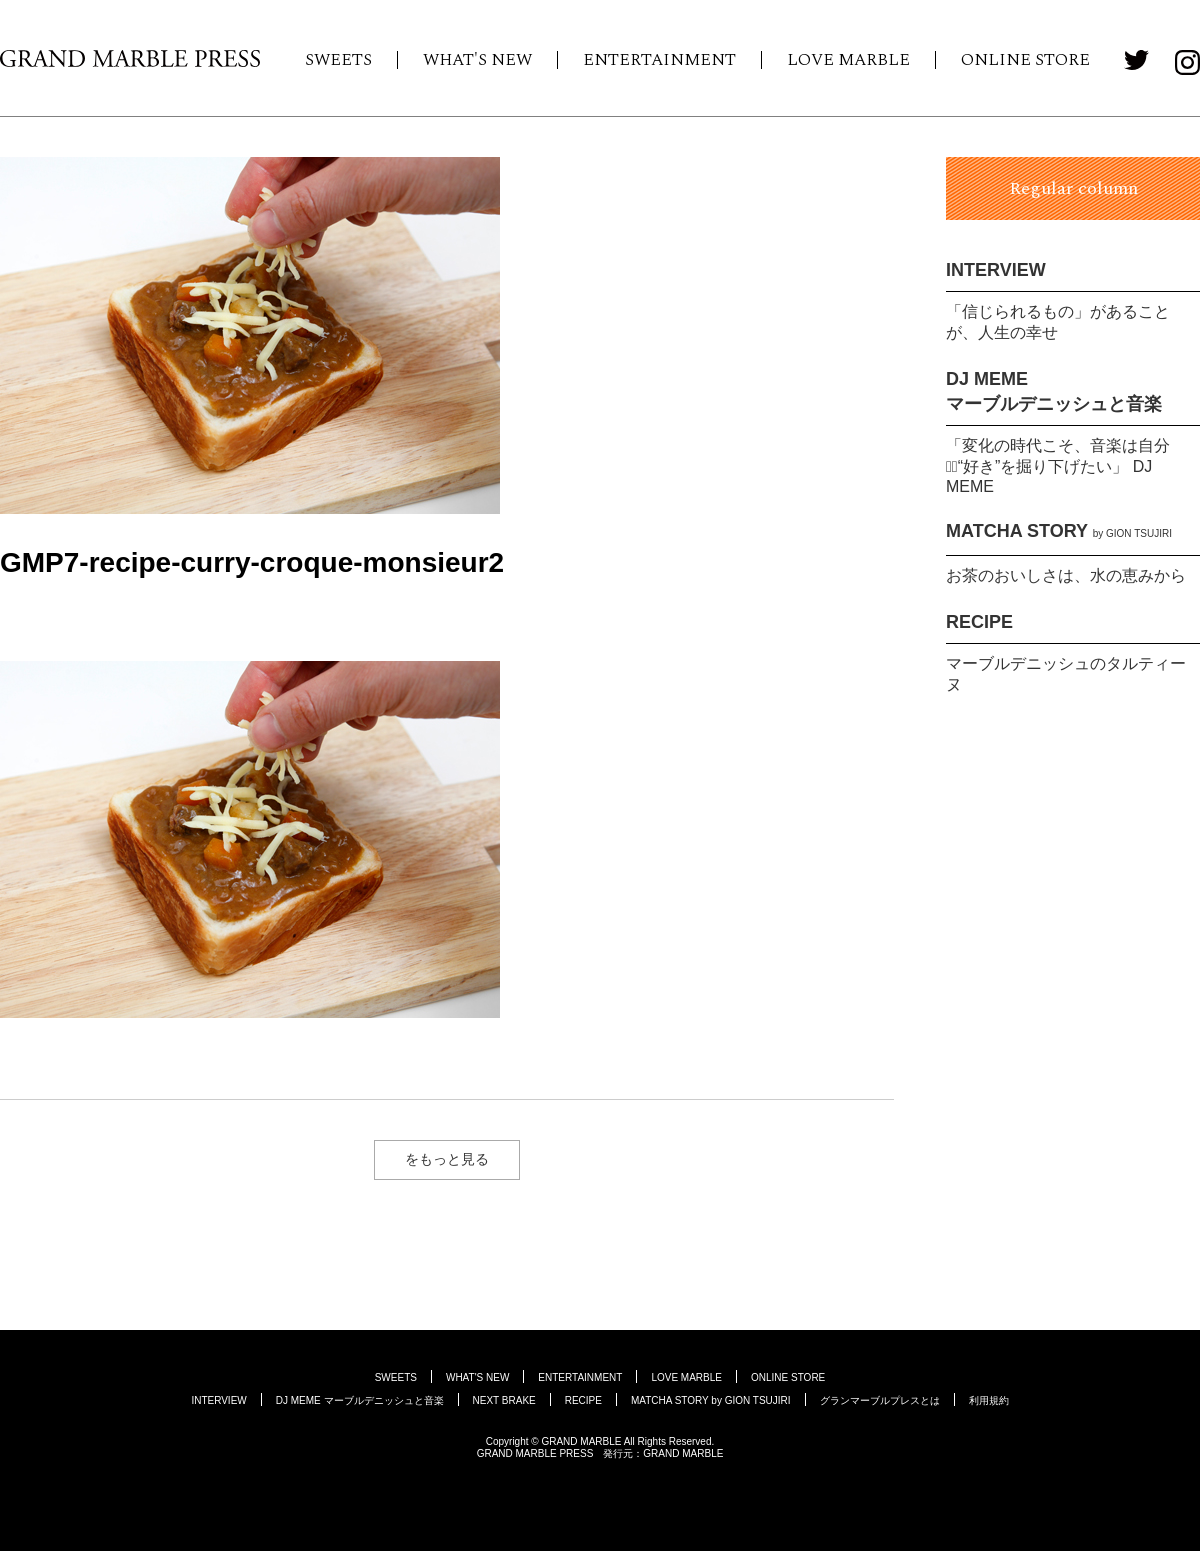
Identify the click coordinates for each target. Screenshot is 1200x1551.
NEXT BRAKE (504, 1400)
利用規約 (989, 1400)
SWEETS (338, 60)
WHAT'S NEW (477, 60)
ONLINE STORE (1025, 60)
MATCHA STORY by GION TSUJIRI (711, 1400)
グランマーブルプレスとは (880, 1400)
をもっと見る (447, 1159)
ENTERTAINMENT (659, 60)
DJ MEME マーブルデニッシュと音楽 (360, 1400)
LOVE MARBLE (848, 60)
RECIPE (979, 622)
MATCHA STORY (1059, 531)
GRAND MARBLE (683, 1453)
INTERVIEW (996, 270)
